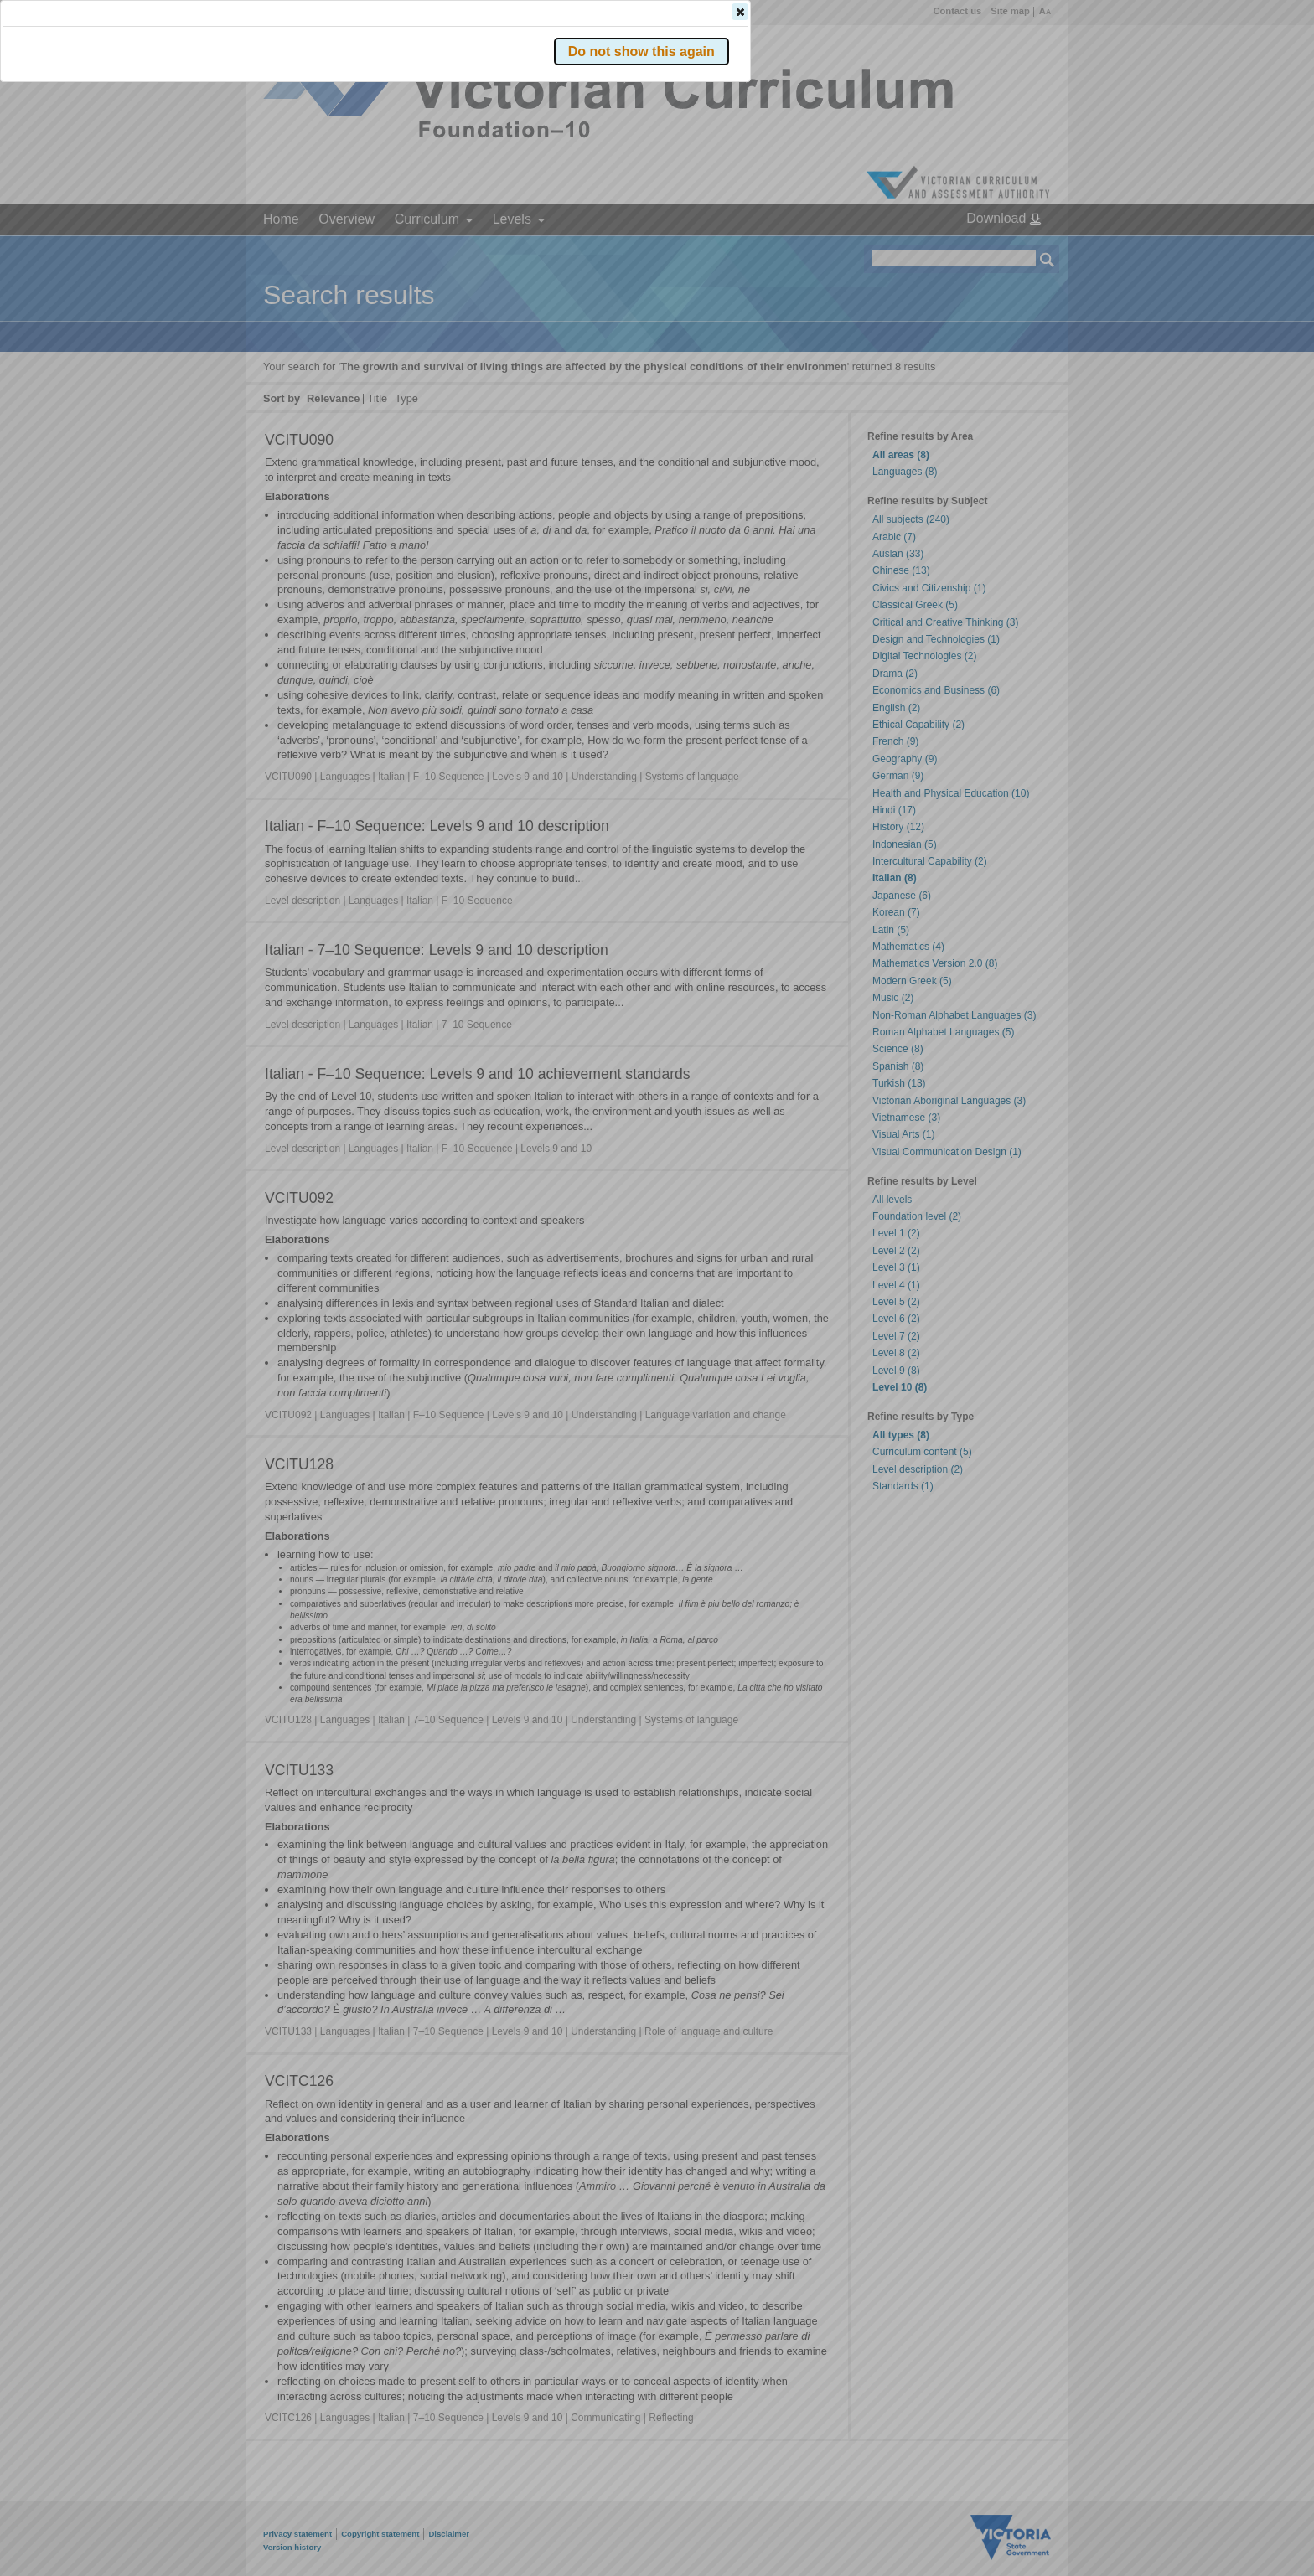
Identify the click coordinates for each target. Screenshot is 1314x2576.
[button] (1018, 250)
